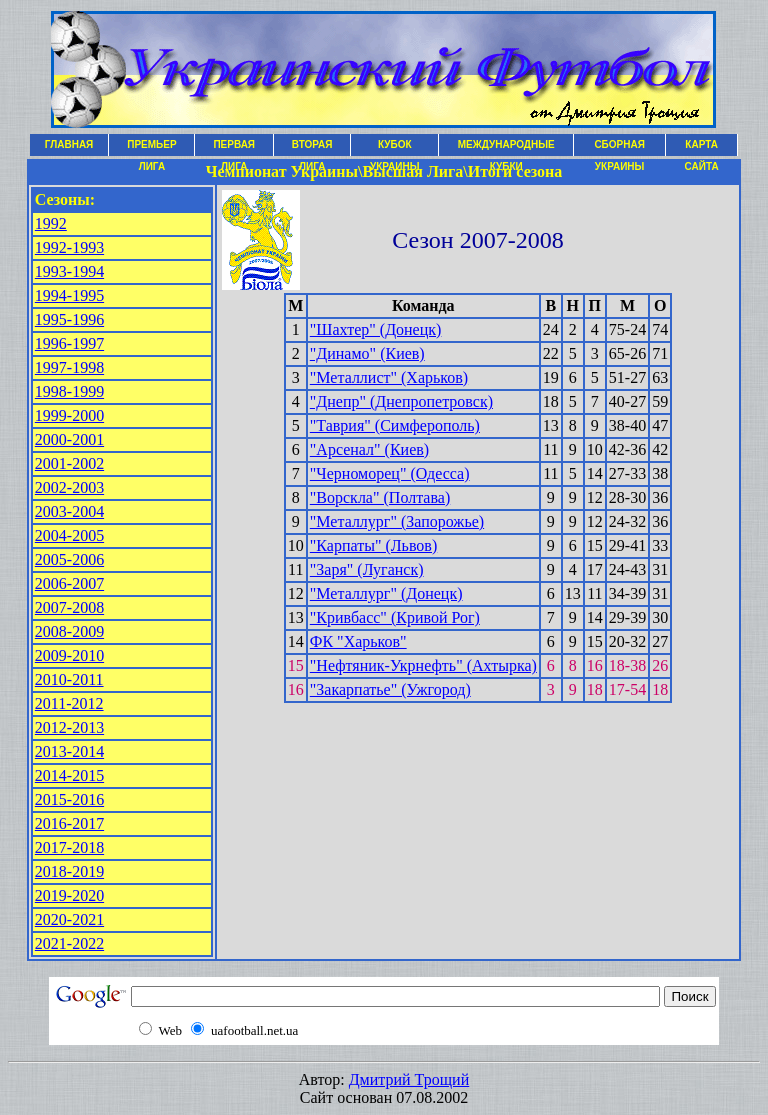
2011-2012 (69, 703)
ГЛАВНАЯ (69, 144)
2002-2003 (69, 487)
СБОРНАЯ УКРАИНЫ (619, 147)
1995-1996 (69, 319)
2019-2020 (69, 895)
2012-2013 (69, 727)
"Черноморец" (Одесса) (390, 473)
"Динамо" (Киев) (367, 353)
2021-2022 (69, 943)
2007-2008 (69, 607)
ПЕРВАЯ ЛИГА (234, 147)
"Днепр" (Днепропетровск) (401, 401)
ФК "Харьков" (358, 641)
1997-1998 (69, 367)
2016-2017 (69, 823)
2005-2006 (69, 559)
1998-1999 (69, 391)
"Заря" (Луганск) (367, 569)
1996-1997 (69, 343)
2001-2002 (69, 463)
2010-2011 (69, 679)
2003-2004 (69, 511)
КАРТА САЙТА (702, 147)
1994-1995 (69, 295)
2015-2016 (69, 799)
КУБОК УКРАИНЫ (395, 147)
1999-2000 (69, 415)
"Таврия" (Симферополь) (395, 425)
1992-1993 (69, 247)
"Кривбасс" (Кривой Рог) (395, 617)
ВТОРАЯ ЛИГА (312, 147)
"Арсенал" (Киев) (369, 449)
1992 (51, 223)
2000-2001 (69, 439)
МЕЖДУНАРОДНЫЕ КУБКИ (506, 147)
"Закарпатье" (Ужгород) (390, 689)
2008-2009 (69, 631)
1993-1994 (69, 271)
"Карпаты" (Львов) (373, 545)
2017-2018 (69, 847)
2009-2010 (69, 655)
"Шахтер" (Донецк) (376, 329)
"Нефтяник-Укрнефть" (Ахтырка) (423, 665)
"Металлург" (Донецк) (386, 593)
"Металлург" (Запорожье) (397, 521)
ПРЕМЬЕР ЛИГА (151, 147)
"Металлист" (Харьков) (389, 377)
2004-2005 (69, 535)
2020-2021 (69, 919)
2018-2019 (69, 871)
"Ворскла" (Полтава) (380, 497)
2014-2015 (69, 775)
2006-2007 (69, 583)
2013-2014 (69, 751)
